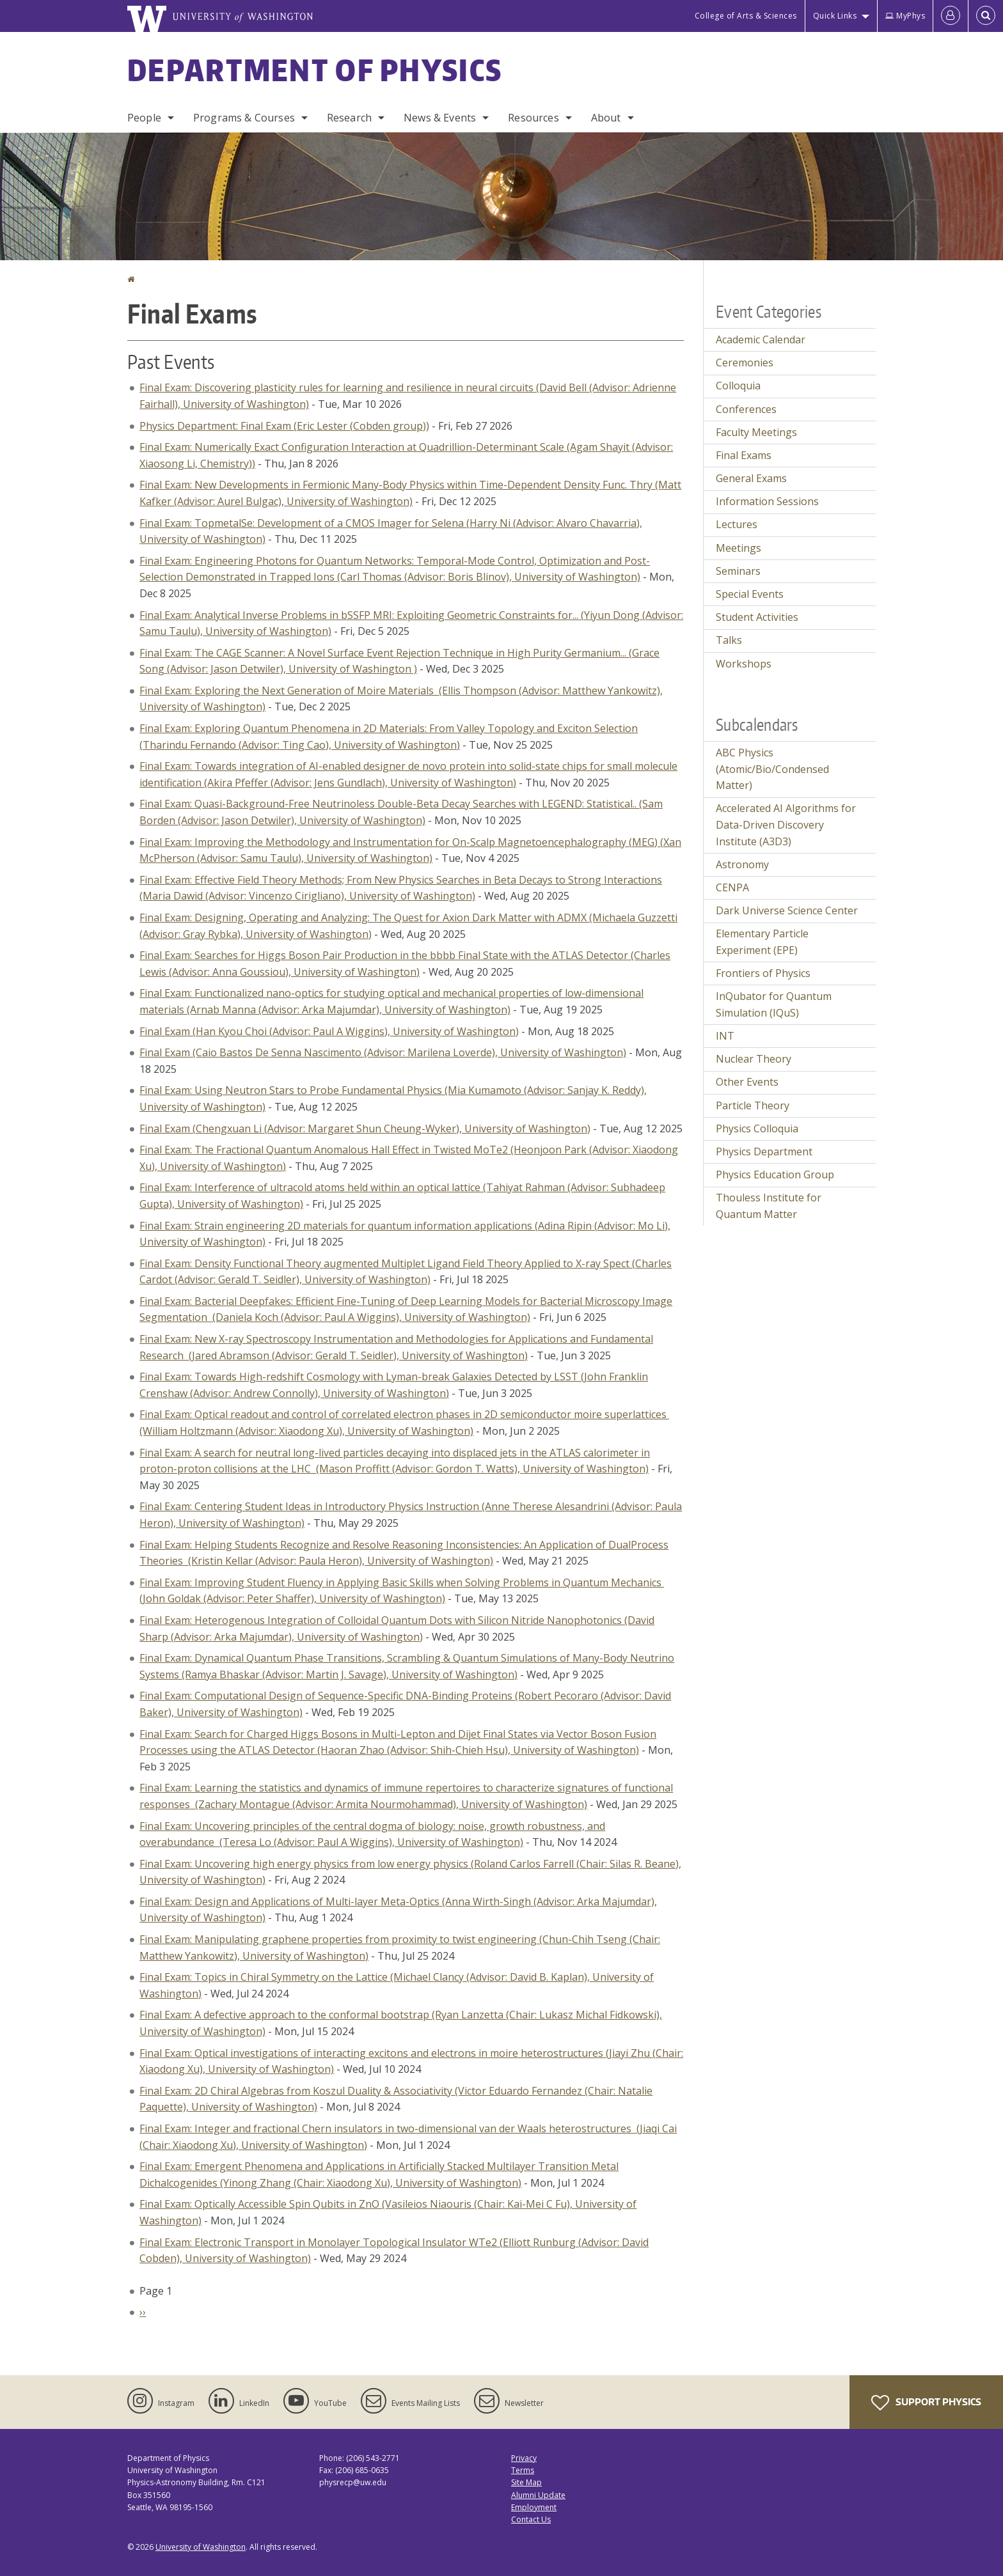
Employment (534, 2507)
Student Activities (757, 617)
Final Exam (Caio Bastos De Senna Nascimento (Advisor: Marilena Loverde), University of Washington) (382, 1052)
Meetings (738, 548)
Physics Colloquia (757, 1128)
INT (725, 1036)
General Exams (751, 478)
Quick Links (835, 15)
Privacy (524, 2458)
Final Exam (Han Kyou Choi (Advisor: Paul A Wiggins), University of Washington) (329, 1031)
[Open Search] (985, 16)
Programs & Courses (244, 118)
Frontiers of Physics (763, 973)
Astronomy (742, 864)
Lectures (736, 524)
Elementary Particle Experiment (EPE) (762, 941)
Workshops (743, 664)
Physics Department (764, 1151)
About (606, 118)
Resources (533, 118)
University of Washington (200, 2546)
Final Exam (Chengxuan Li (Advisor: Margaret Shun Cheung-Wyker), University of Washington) (364, 1128)
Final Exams (743, 455)
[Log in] (950, 16)
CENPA (732, 887)
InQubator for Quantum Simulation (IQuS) (774, 1004)
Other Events (747, 1082)
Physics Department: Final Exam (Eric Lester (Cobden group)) (284, 426)
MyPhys (905, 15)
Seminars (738, 571)
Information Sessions (767, 501)
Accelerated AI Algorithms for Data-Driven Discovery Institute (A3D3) (786, 824)
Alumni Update (538, 2495)
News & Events (440, 118)
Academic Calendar (760, 339)
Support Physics (926, 2403)
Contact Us (531, 2519)
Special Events (750, 594)
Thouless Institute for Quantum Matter (768, 1205)
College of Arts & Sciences (746, 15)
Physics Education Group (775, 1174)
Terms (522, 2470)
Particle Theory (752, 1105)
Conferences (746, 409)
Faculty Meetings (756, 432)
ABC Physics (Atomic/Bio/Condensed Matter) (772, 768)
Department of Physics (314, 69)
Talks (729, 640)
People (144, 118)
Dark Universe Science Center (787, 910)
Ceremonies (744, 362)
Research (349, 118)
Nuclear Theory (753, 1059)
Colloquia (738, 386)
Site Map (526, 2482)
